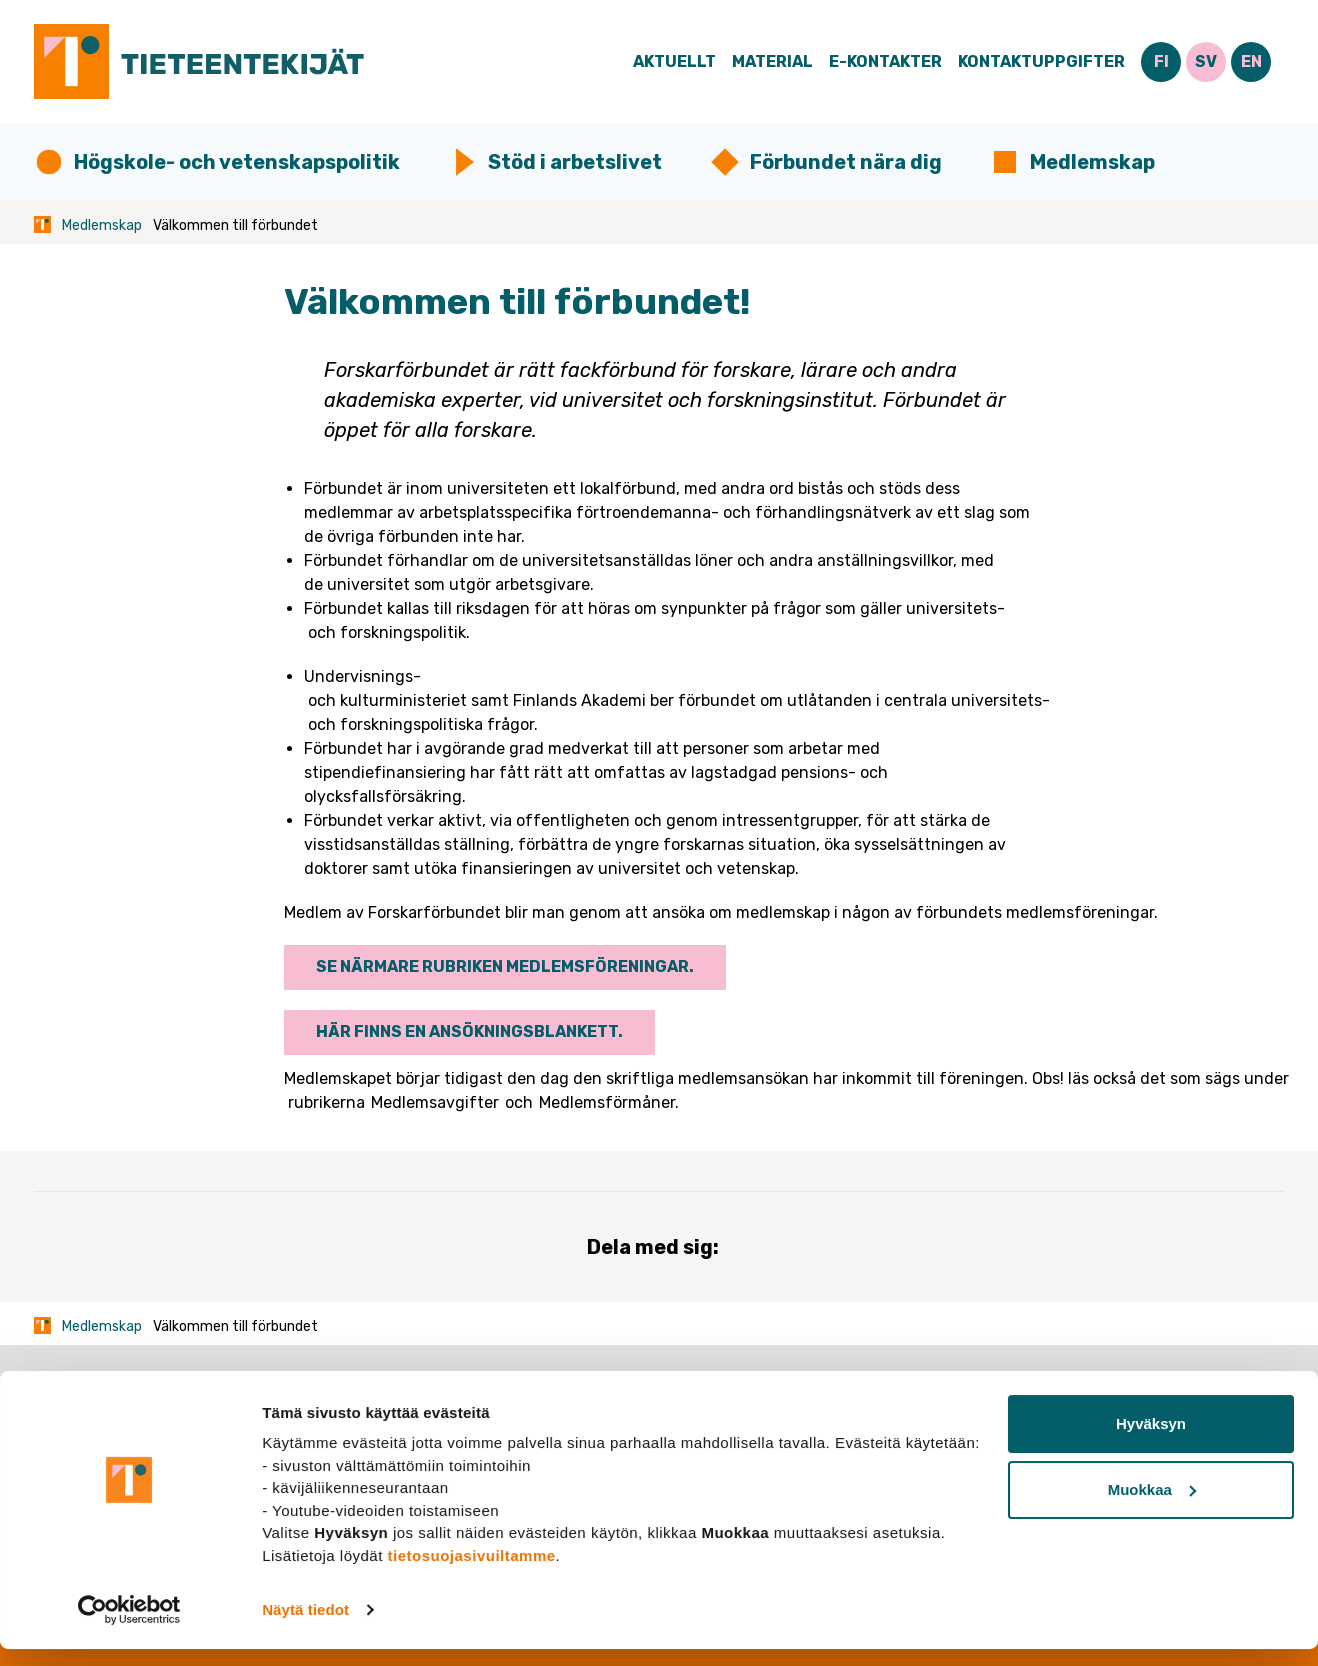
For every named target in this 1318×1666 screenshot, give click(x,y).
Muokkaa (1152, 1505)
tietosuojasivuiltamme (472, 1571)
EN (1251, 61)
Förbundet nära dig (846, 162)
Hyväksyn (1151, 1440)
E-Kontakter (885, 61)
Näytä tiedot (305, 1626)
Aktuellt (674, 61)
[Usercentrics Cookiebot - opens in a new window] (129, 1627)
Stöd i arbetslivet (575, 162)
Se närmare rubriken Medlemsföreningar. (505, 966)
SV (1206, 61)
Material (772, 61)
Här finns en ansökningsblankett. (469, 1031)
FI (1161, 61)
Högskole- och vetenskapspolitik (237, 162)
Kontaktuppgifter (1041, 61)
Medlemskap (1092, 162)
